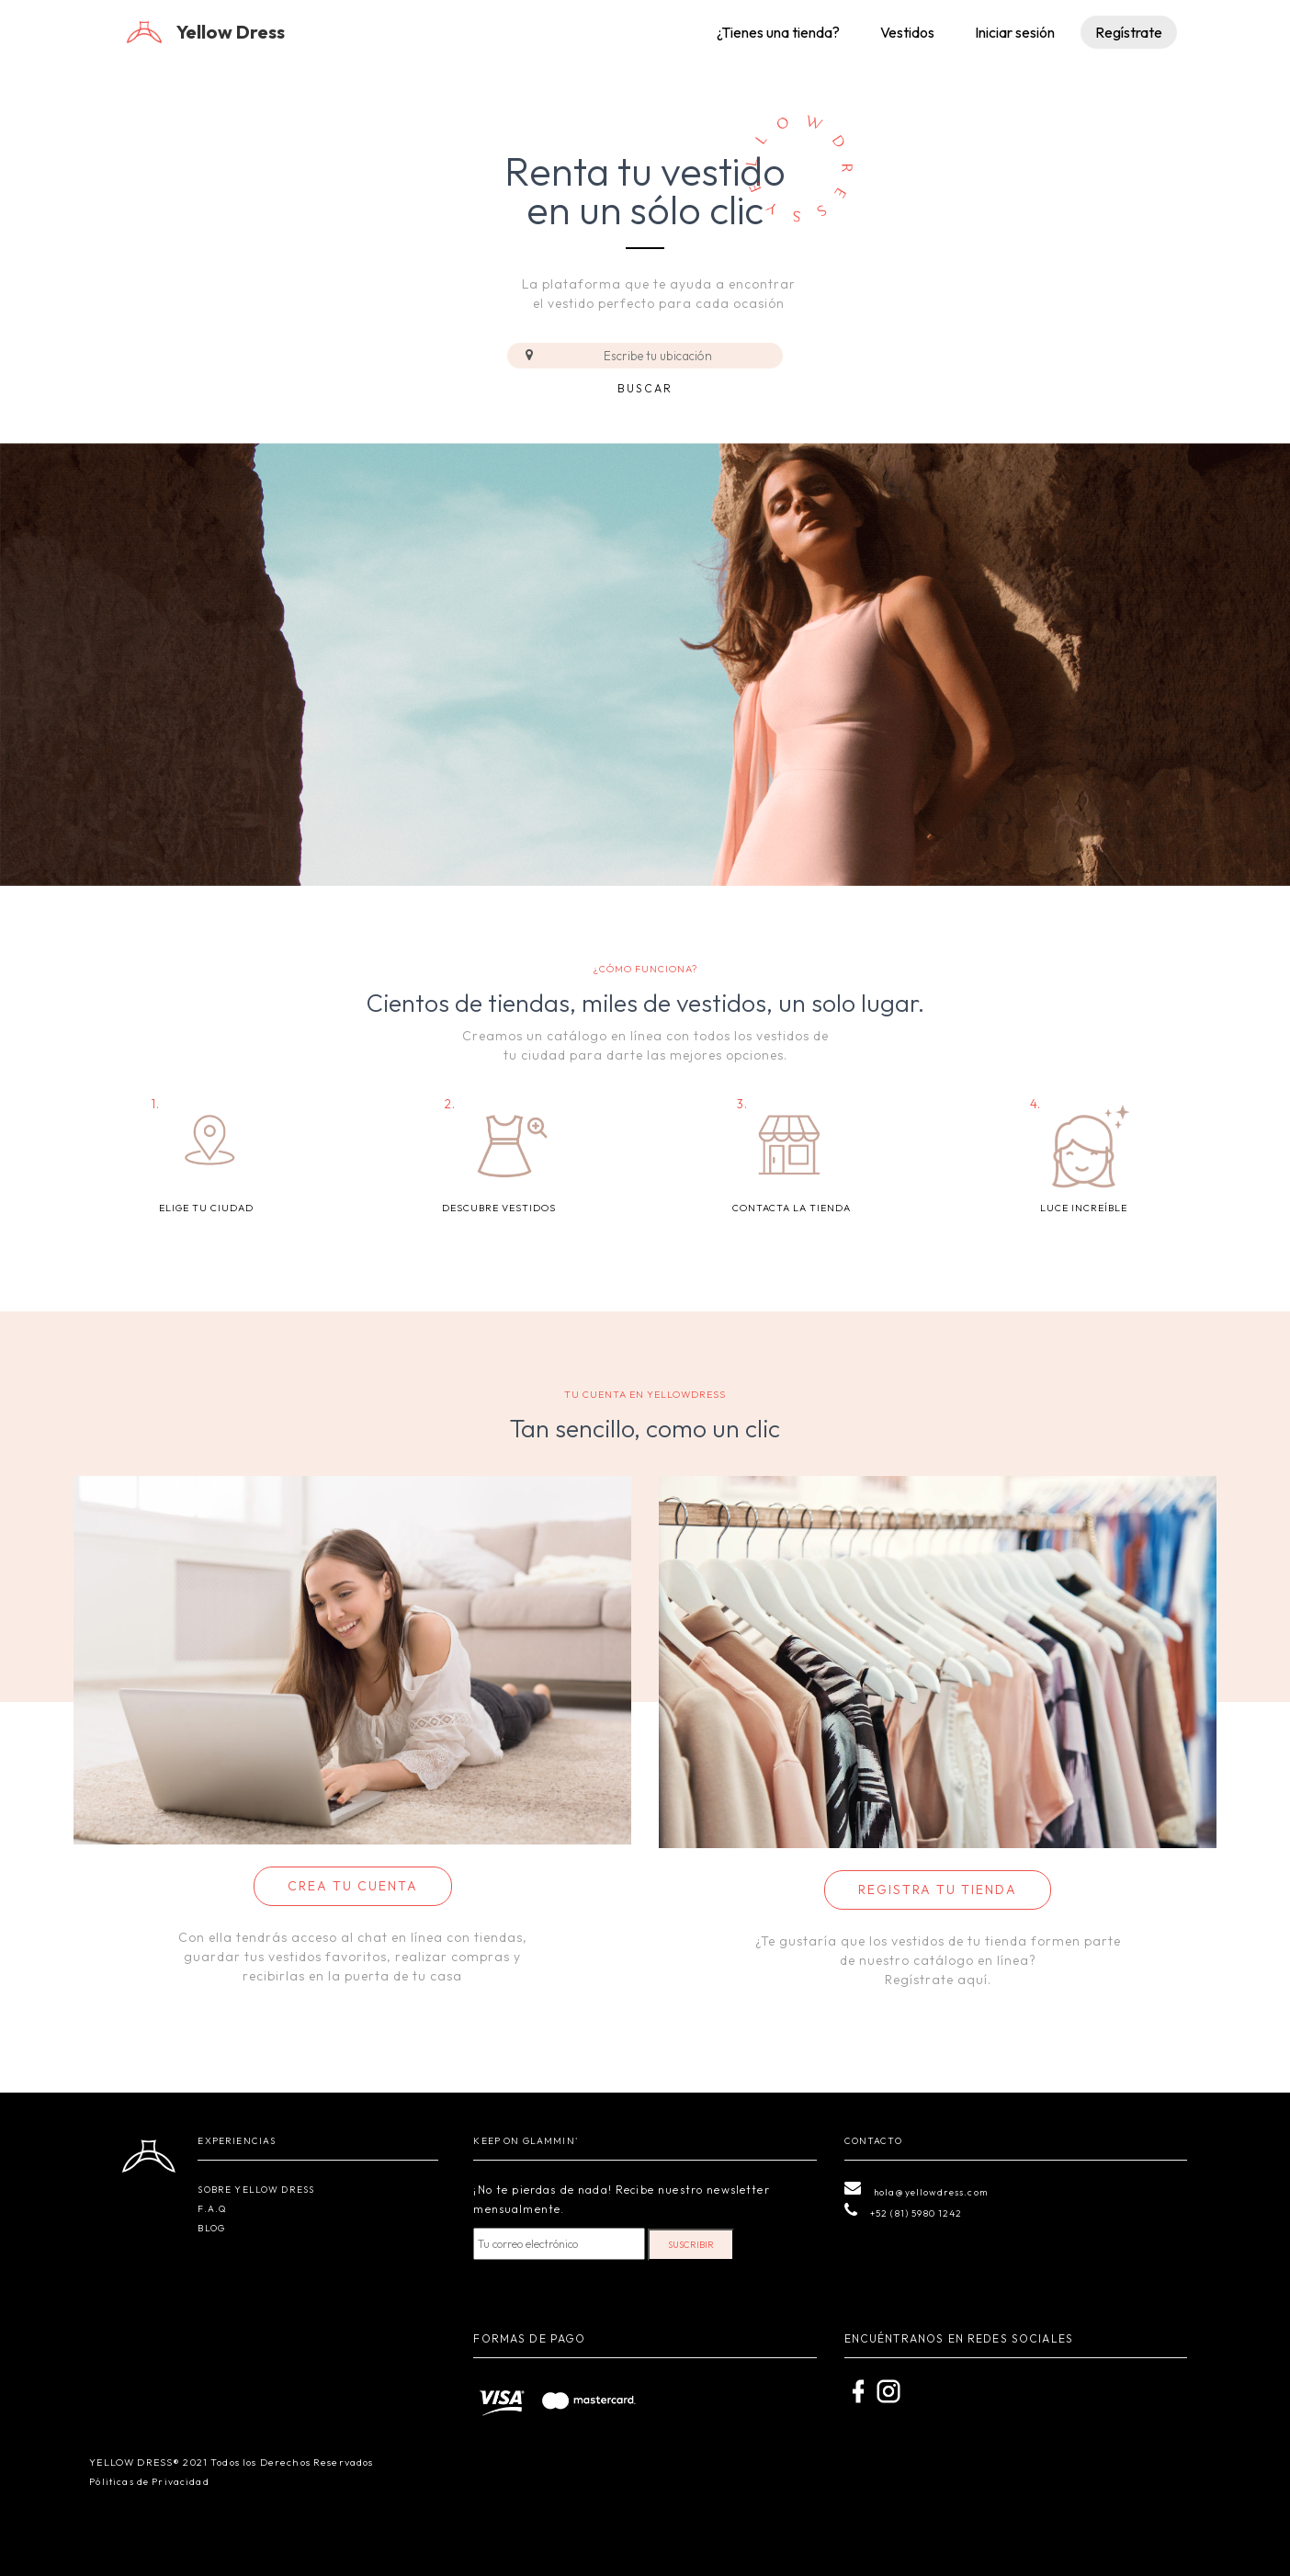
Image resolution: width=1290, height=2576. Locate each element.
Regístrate (1128, 32)
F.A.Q (212, 2209)
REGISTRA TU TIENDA (937, 1889)
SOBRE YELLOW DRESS (256, 2190)
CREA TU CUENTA (353, 1886)
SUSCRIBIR (691, 2245)
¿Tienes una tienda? (778, 32)
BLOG (211, 2228)
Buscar (645, 388)
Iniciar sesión (1015, 32)
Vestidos (907, 32)
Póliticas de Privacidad (149, 2482)
